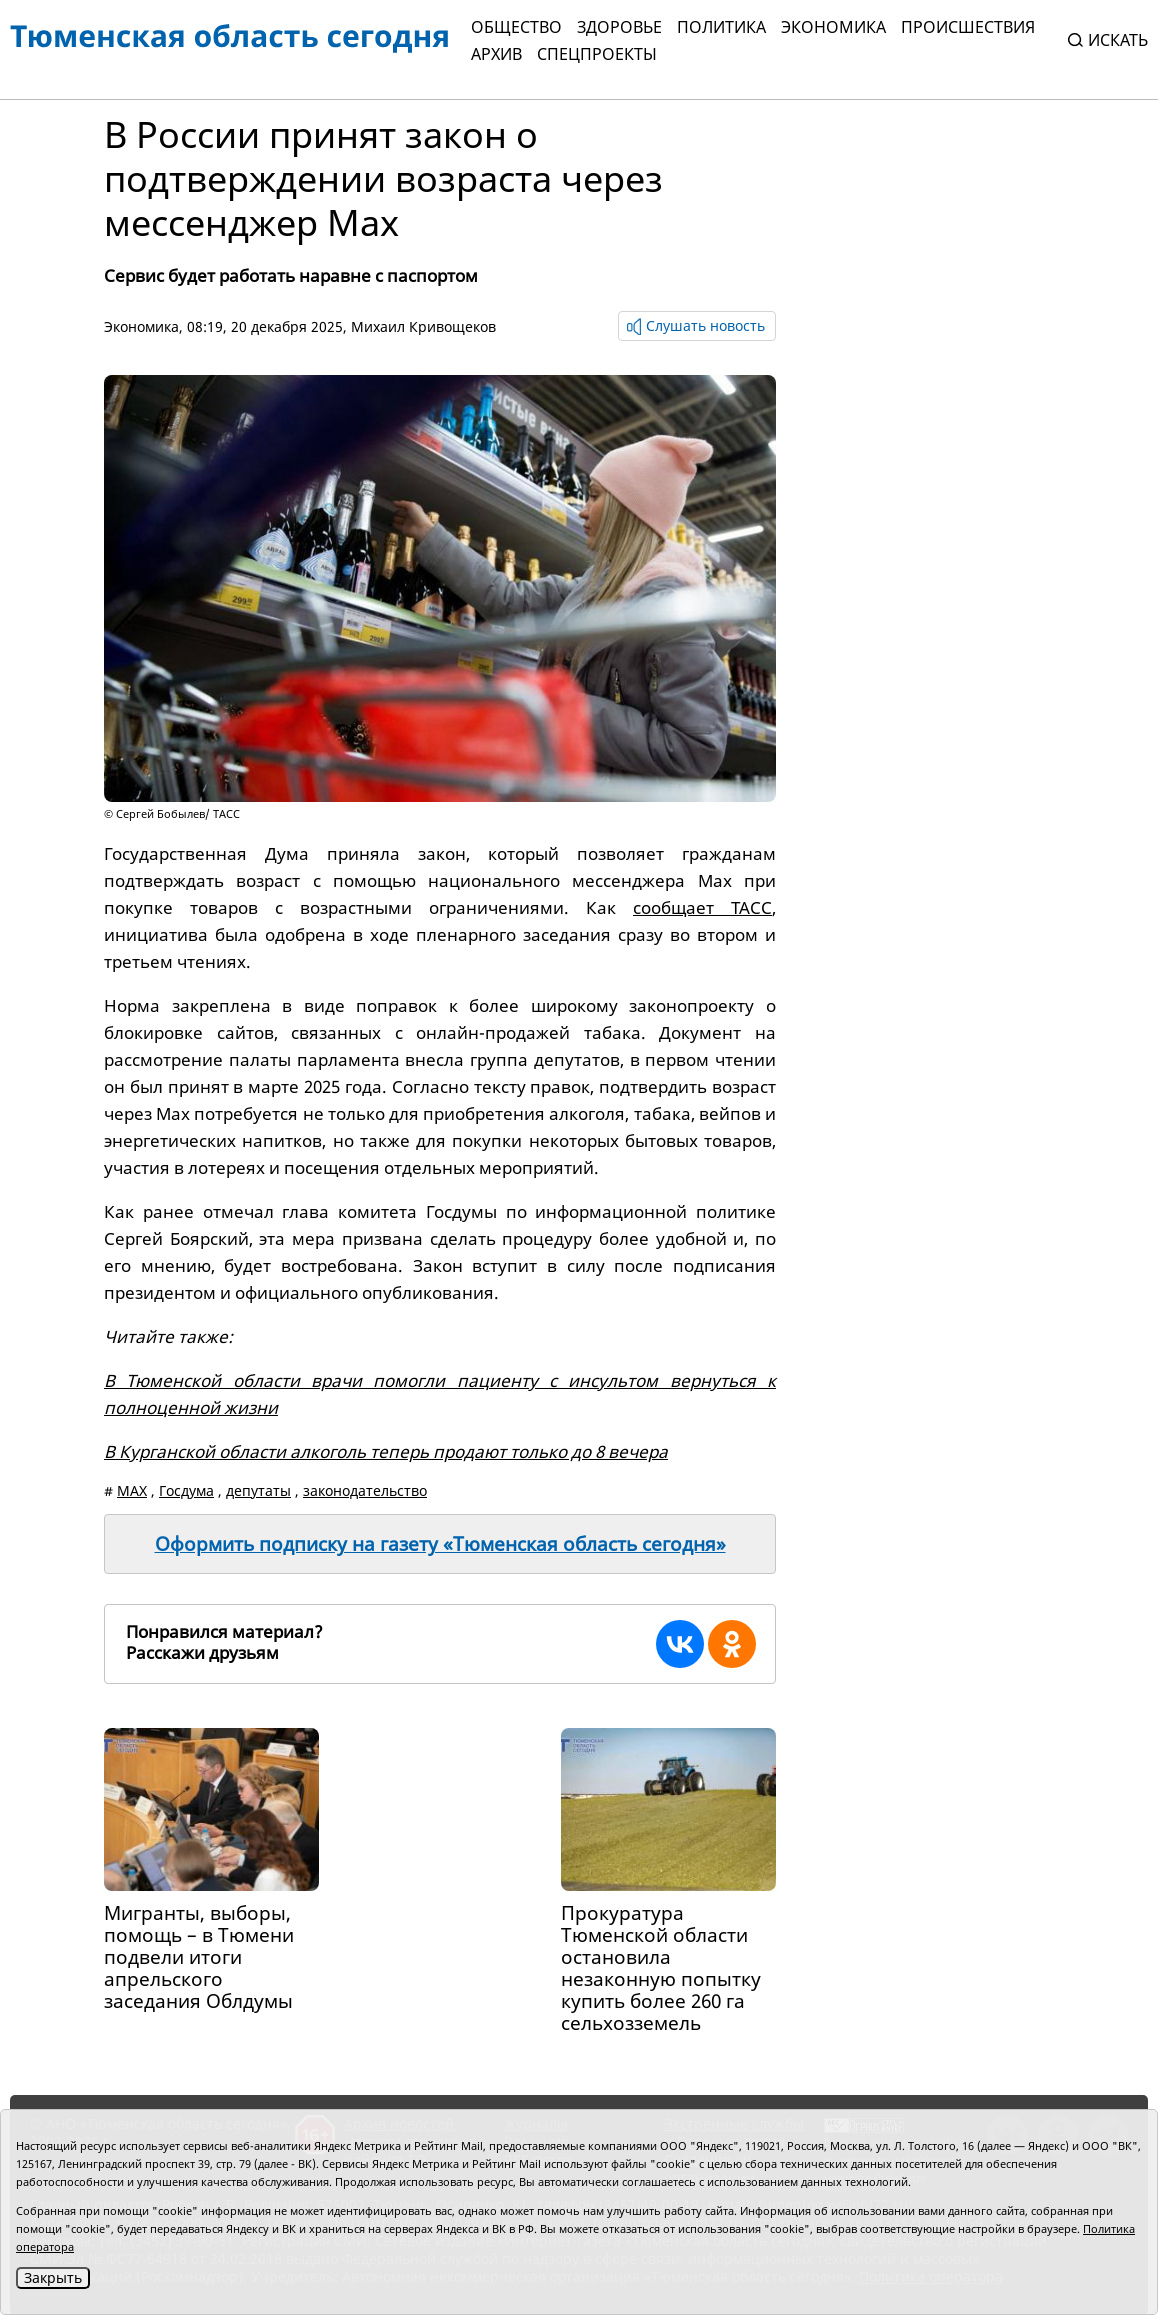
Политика (721, 27)
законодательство (365, 1490)
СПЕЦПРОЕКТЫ (597, 54)
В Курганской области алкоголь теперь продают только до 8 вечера (386, 1451)
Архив (496, 54)
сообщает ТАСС (702, 907)
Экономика (833, 27)
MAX (132, 1490)
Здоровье (619, 27)
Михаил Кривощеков (423, 326)
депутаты (258, 1490)
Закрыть (53, 2277)
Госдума (186, 1490)
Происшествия (968, 27)
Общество (516, 27)
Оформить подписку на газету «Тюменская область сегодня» (440, 1544)
